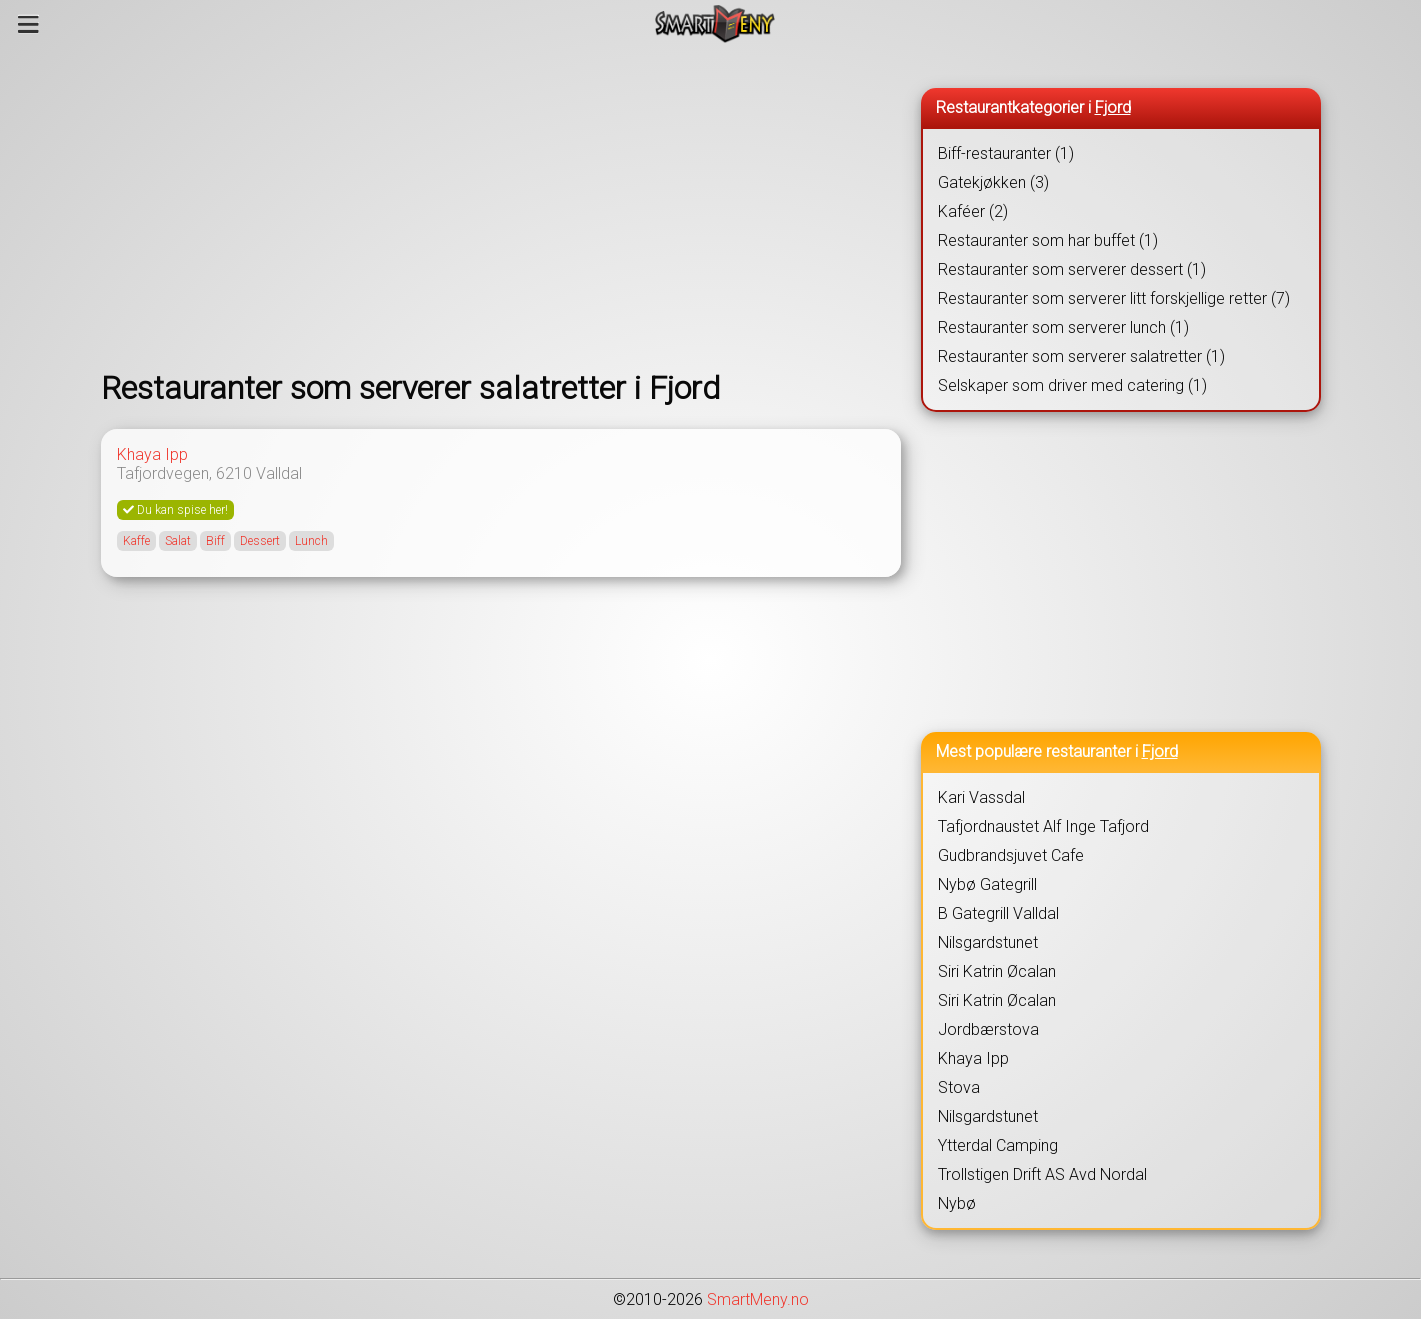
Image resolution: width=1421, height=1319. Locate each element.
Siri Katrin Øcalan (997, 971)
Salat (178, 541)
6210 (234, 473)
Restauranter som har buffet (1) (1048, 240)
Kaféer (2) (973, 211)
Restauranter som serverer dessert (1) (1072, 269)
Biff (215, 541)
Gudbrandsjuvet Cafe (1011, 855)
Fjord (1113, 107)
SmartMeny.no (758, 1299)
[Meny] (28, 24)
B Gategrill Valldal (998, 913)
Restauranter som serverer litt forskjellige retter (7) (1114, 298)
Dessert (260, 541)
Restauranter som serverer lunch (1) (1063, 327)
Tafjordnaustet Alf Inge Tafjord (1043, 826)
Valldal (279, 473)
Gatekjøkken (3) (993, 182)
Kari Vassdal (981, 797)
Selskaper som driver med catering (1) (1072, 385)
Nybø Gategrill (987, 884)
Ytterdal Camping (998, 1145)
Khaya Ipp (152, 454)
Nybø (957, 1203)
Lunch (311, 541)
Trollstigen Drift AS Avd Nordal (1042, 1174)
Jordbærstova (988, 1029)
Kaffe (136, 541)
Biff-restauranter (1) (1006, 153)
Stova (959, 1087)
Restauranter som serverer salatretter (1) (1081, 356)
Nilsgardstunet (988, 942)
